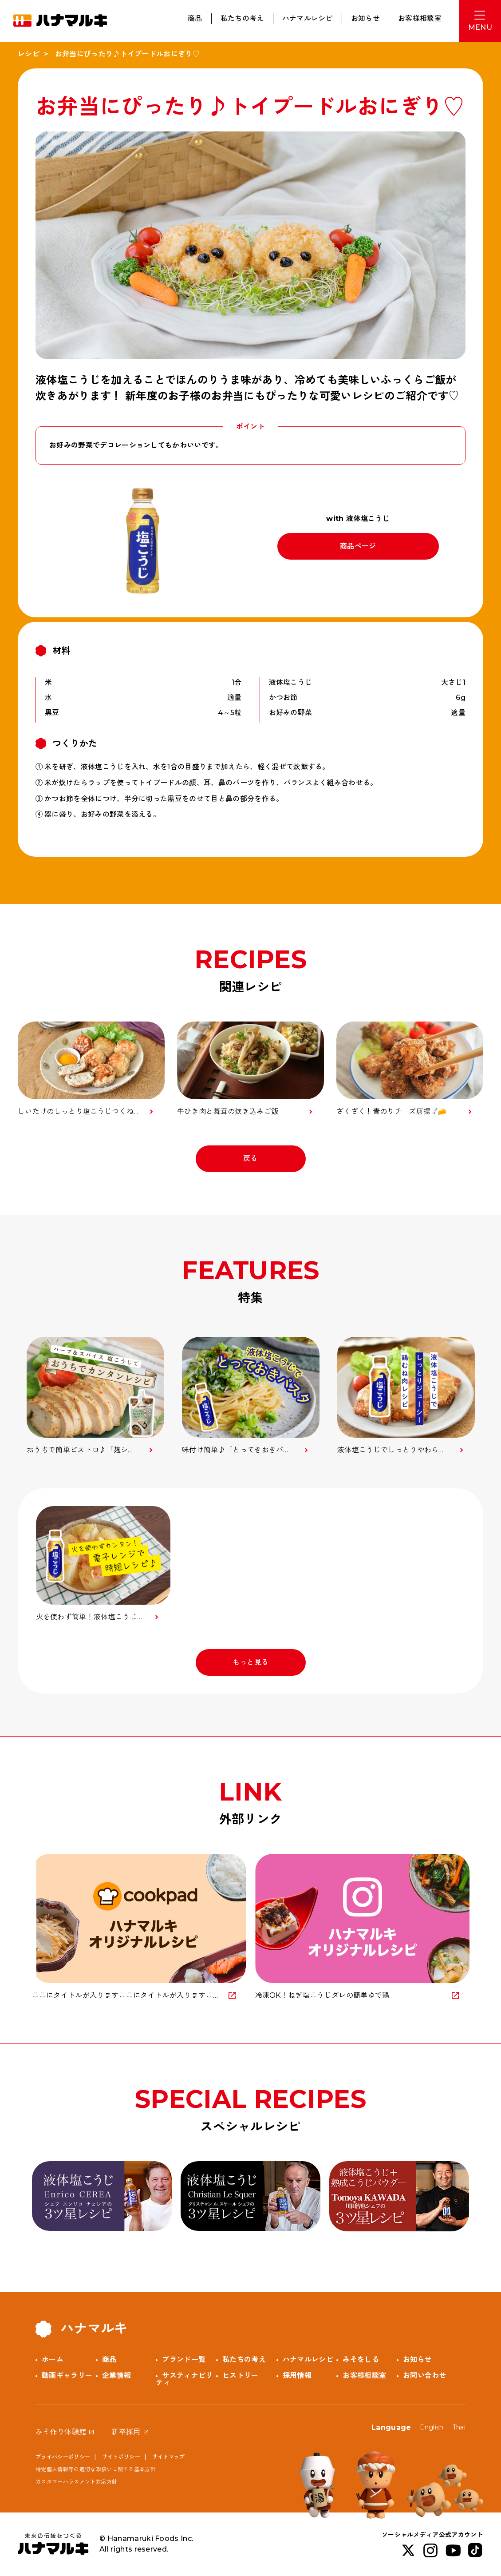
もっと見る (251, 1662)
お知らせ (365, 18)
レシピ (28, 54)
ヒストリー (240, 2375)
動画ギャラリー (67, 2375)
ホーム (52, 2359)
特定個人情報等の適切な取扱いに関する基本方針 (96, 2469)
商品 (195, 18)
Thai (459, 2427)
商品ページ (358, 546)
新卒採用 (125, 2432)
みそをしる (361, 2359)
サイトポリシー (121, 2456)
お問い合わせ (424, 2375)
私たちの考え (242, 18)
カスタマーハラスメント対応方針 (77, 2481)
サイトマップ (168, 2456)
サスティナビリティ (184, 2379)
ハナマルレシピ (307, 18)
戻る (250, 1158)
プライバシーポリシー (63, 2456)
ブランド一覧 (183, 2359)
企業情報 (116, 2375)
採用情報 (297, 2375)
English (431, 2427)
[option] (95, 1396)
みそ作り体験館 (61, 2432)
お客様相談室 (420, 18)
